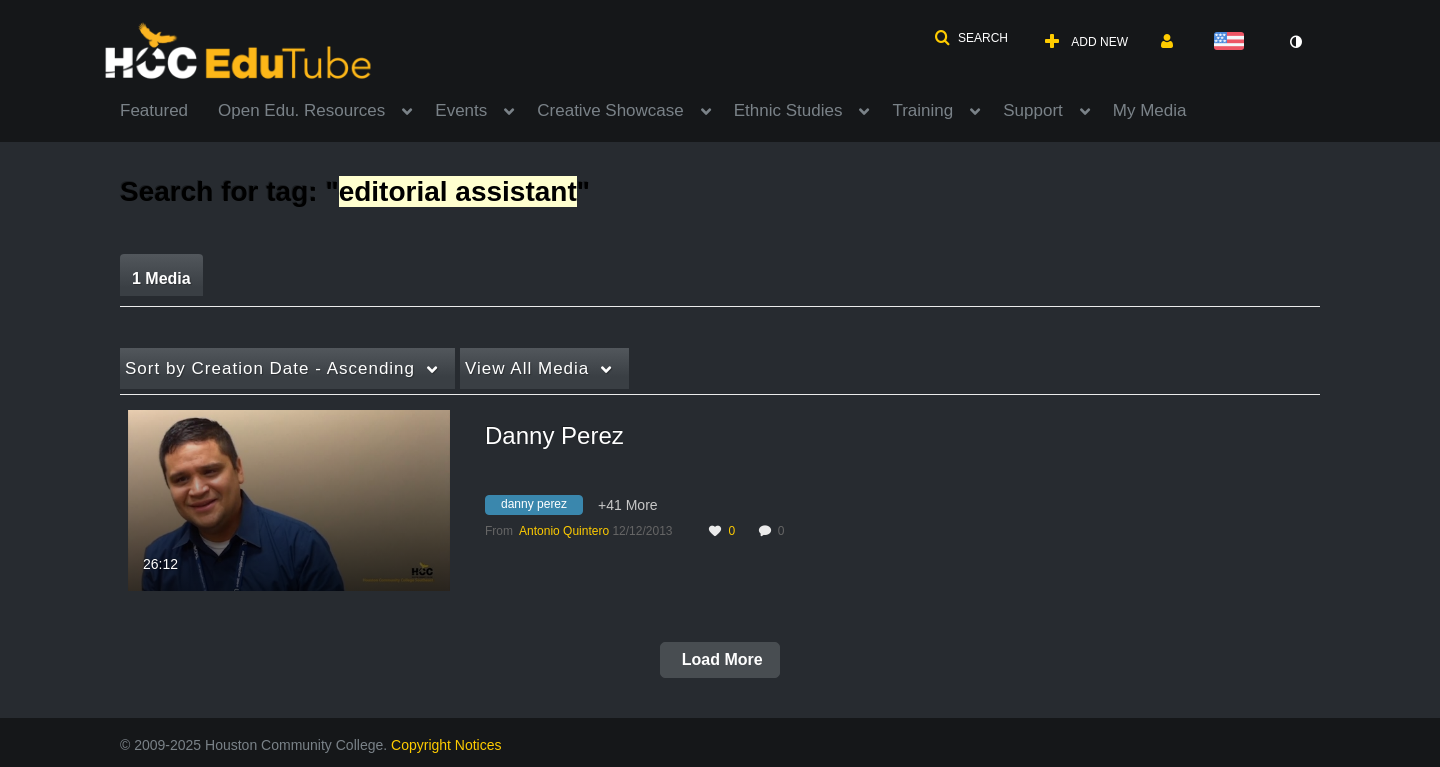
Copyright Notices (446, 745)
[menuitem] (169, 109)
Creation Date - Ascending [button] (270, 368)
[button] (971, 38)
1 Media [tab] (161, 278)
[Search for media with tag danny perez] (541, 507)
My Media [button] (1150, 110)
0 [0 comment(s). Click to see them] (784, 531)
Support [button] (1033, 110)
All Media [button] (527, 368)
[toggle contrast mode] (1295, 42)
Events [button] (461, 110)
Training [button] (922, 110)
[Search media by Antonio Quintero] (564, 531)
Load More (719, 659)
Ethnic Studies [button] (788, 110)
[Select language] (1233, 42)
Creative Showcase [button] (610, 110)
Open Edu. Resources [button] (301, 110)
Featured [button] (154, 110)
